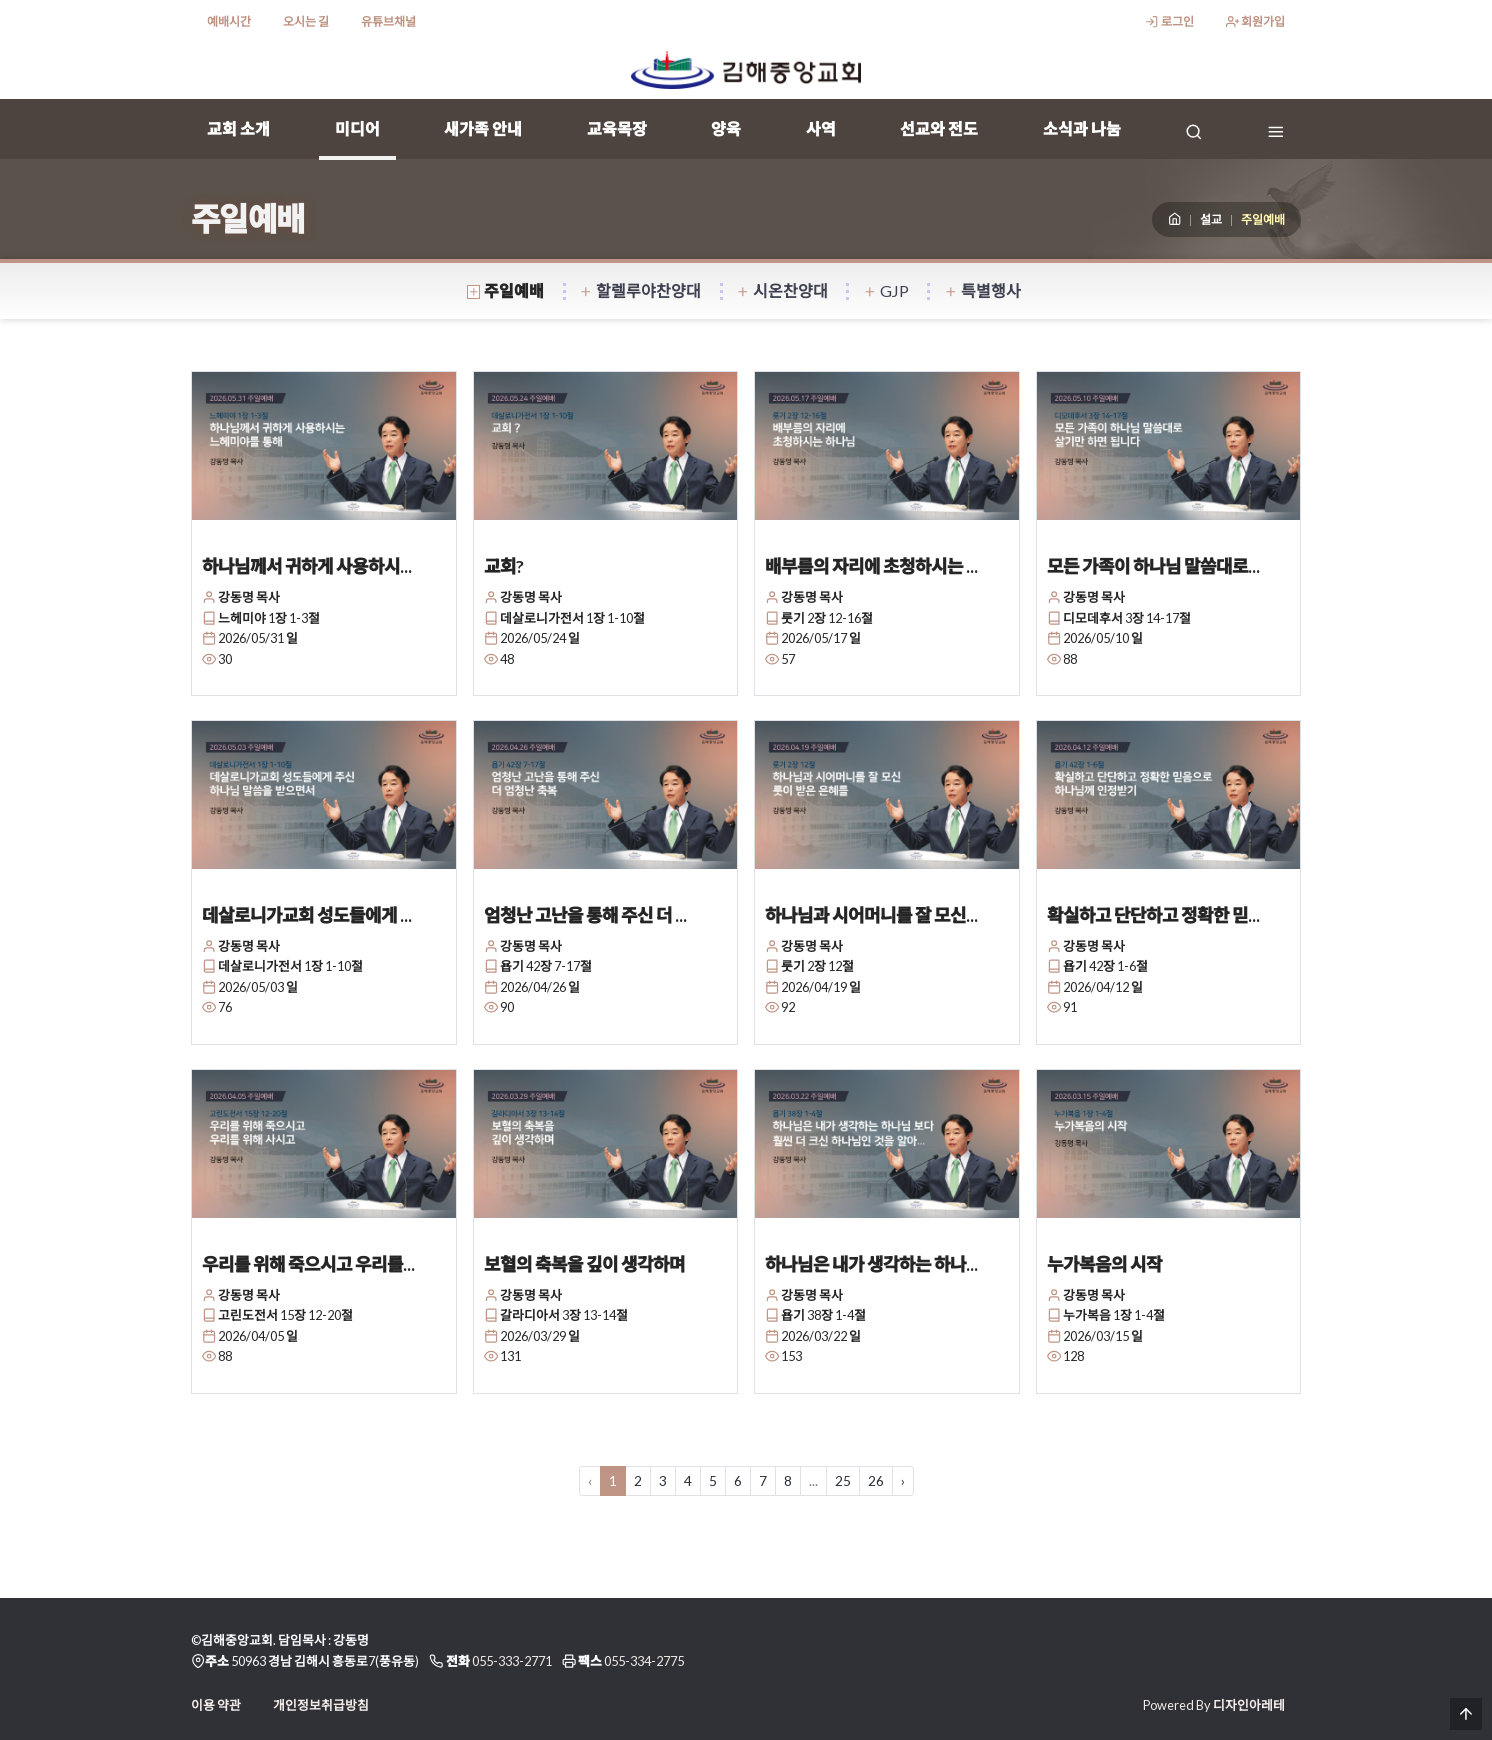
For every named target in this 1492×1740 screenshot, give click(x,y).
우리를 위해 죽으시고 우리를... (308, 1264)
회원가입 (1255, 21)
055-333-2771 (512, 1661)
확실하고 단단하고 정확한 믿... (1153, 915)
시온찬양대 (782, 290)
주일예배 (506, 290)
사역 (821, 128)
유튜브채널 (388, 21)
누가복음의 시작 (1104, 1264)
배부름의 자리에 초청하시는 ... (871, 566)
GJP (886, 290)
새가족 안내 (483, 128)
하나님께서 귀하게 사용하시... (307, 566)
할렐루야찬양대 (640, 290)
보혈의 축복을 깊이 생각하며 (584, 1264)
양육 (726, 128)
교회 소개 (238, 128)
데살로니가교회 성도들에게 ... (307, 915)
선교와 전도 (939, 128)
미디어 (357, 128)
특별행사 (983, 290)
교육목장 (617, 128)
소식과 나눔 (1082, 128)
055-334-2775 (644, 1661)
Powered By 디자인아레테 (1214, 1705)
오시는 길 (306, 21)
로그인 (1169, 21)
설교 (1211, 219)
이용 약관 (216, 1705)
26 (876, 1481)
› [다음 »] (903, 1481)
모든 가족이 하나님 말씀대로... (1153, 566)
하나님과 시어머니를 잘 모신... (871, 915)
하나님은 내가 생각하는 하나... (871, 1264)
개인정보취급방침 (321, 1705)
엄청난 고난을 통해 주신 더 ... (585, 915)
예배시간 (229, 21)
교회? (504, 566)
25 (843, 1481)
